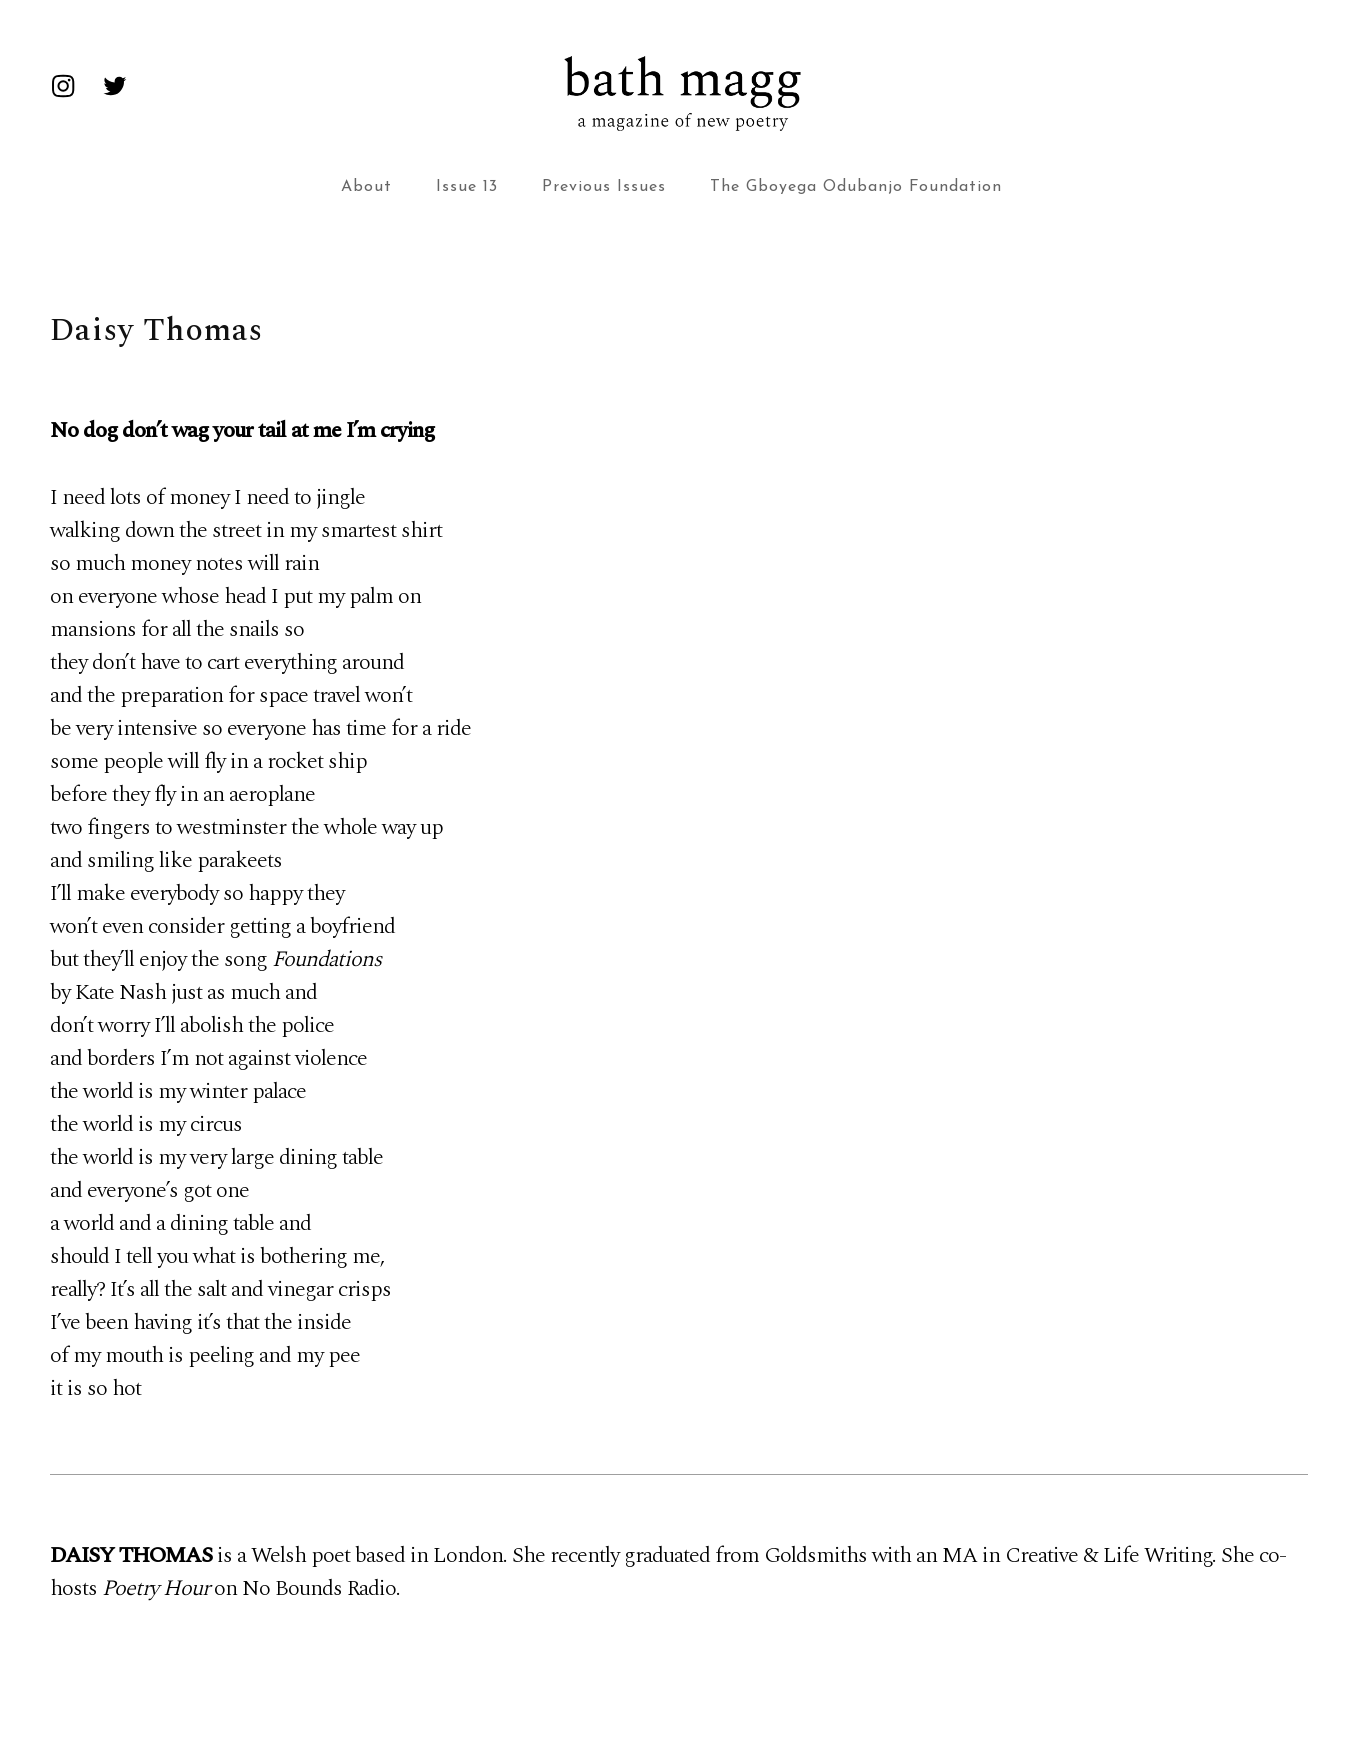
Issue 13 (467, 187)
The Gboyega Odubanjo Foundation (856, 187)
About (366, 187)
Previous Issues (604, 187)
